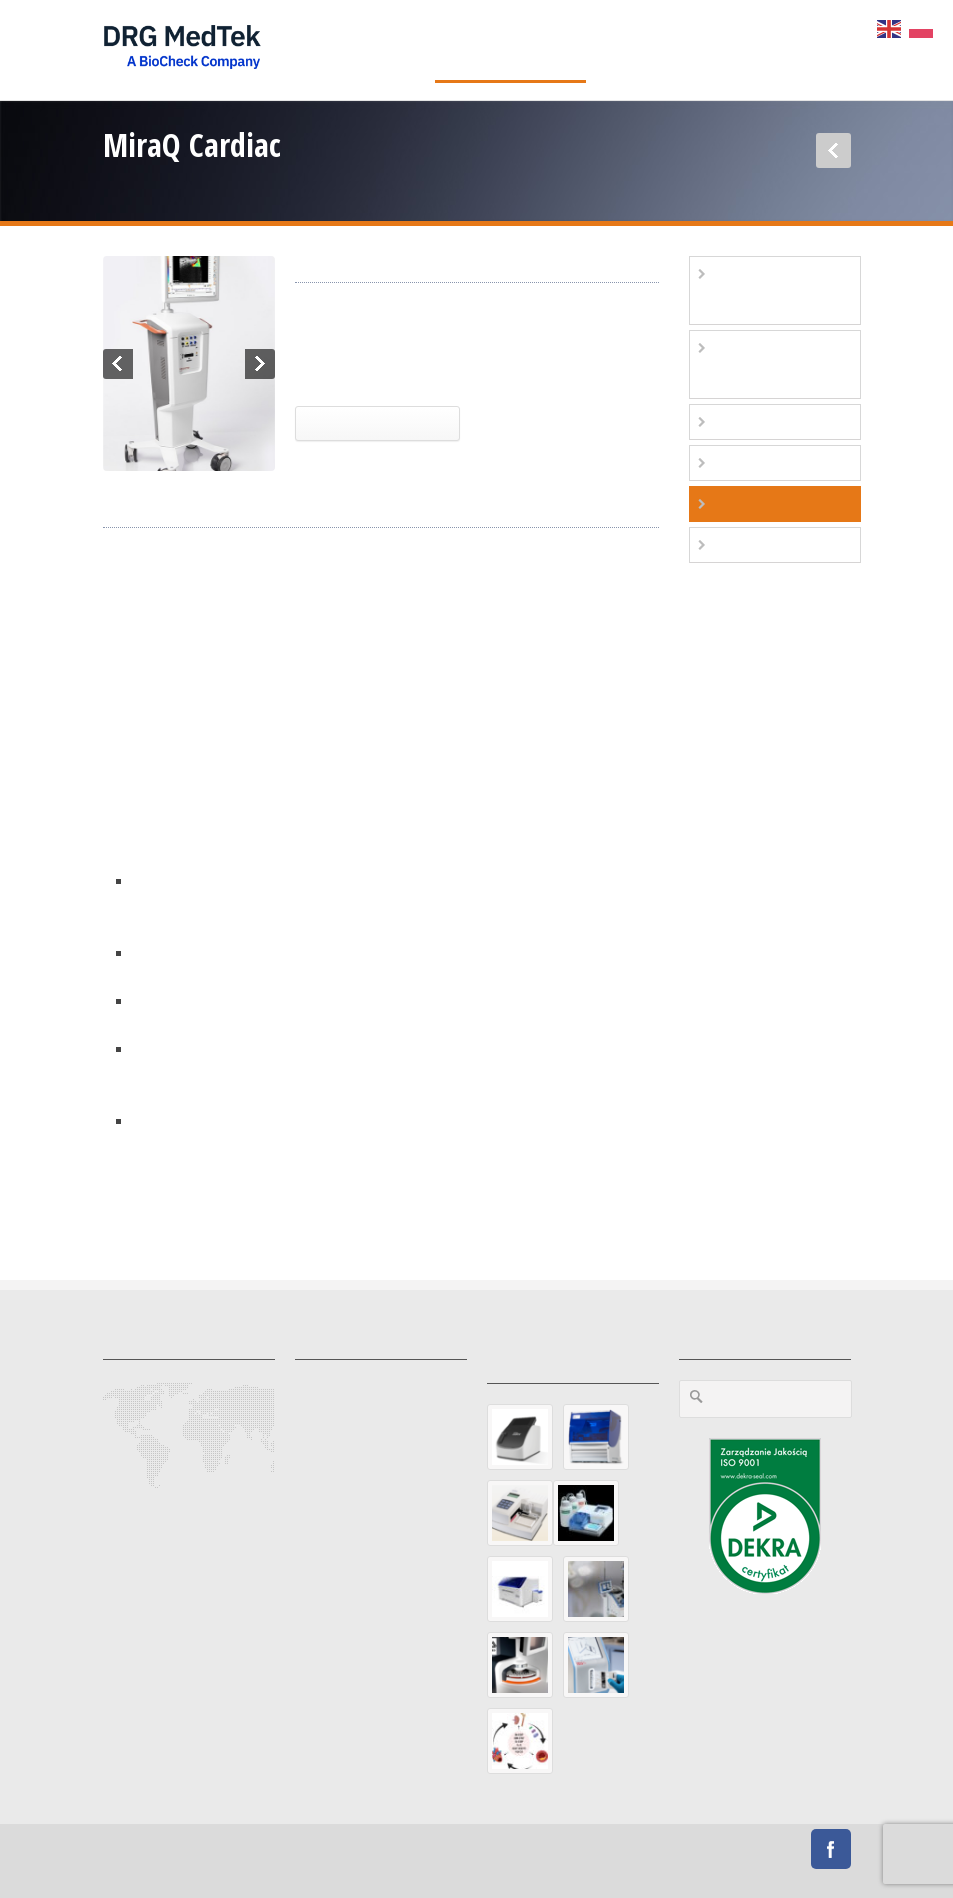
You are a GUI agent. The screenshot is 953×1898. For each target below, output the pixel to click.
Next (260, 364)
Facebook (831, 1849)
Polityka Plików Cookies (673, 1870)
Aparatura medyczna (510, 50)
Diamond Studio (433, 1850)
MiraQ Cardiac (454, 368)
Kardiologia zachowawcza (747, 364)
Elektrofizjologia (774, 462)
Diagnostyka (377, 50)
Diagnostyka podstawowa (749, 290)
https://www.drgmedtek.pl (194, 1560)
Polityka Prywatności (536, 1870)
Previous (118, 364)
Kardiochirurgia (346, 368)
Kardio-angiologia (776, 421)
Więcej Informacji (377, 423)
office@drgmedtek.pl (175, 1512)
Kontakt (703, 50)
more (121, 1188)
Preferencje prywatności (398, 1870)
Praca (769, 50)
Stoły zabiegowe (769, 544)
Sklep (829, 50)
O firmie (630, 50)
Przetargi (777, 1870)
